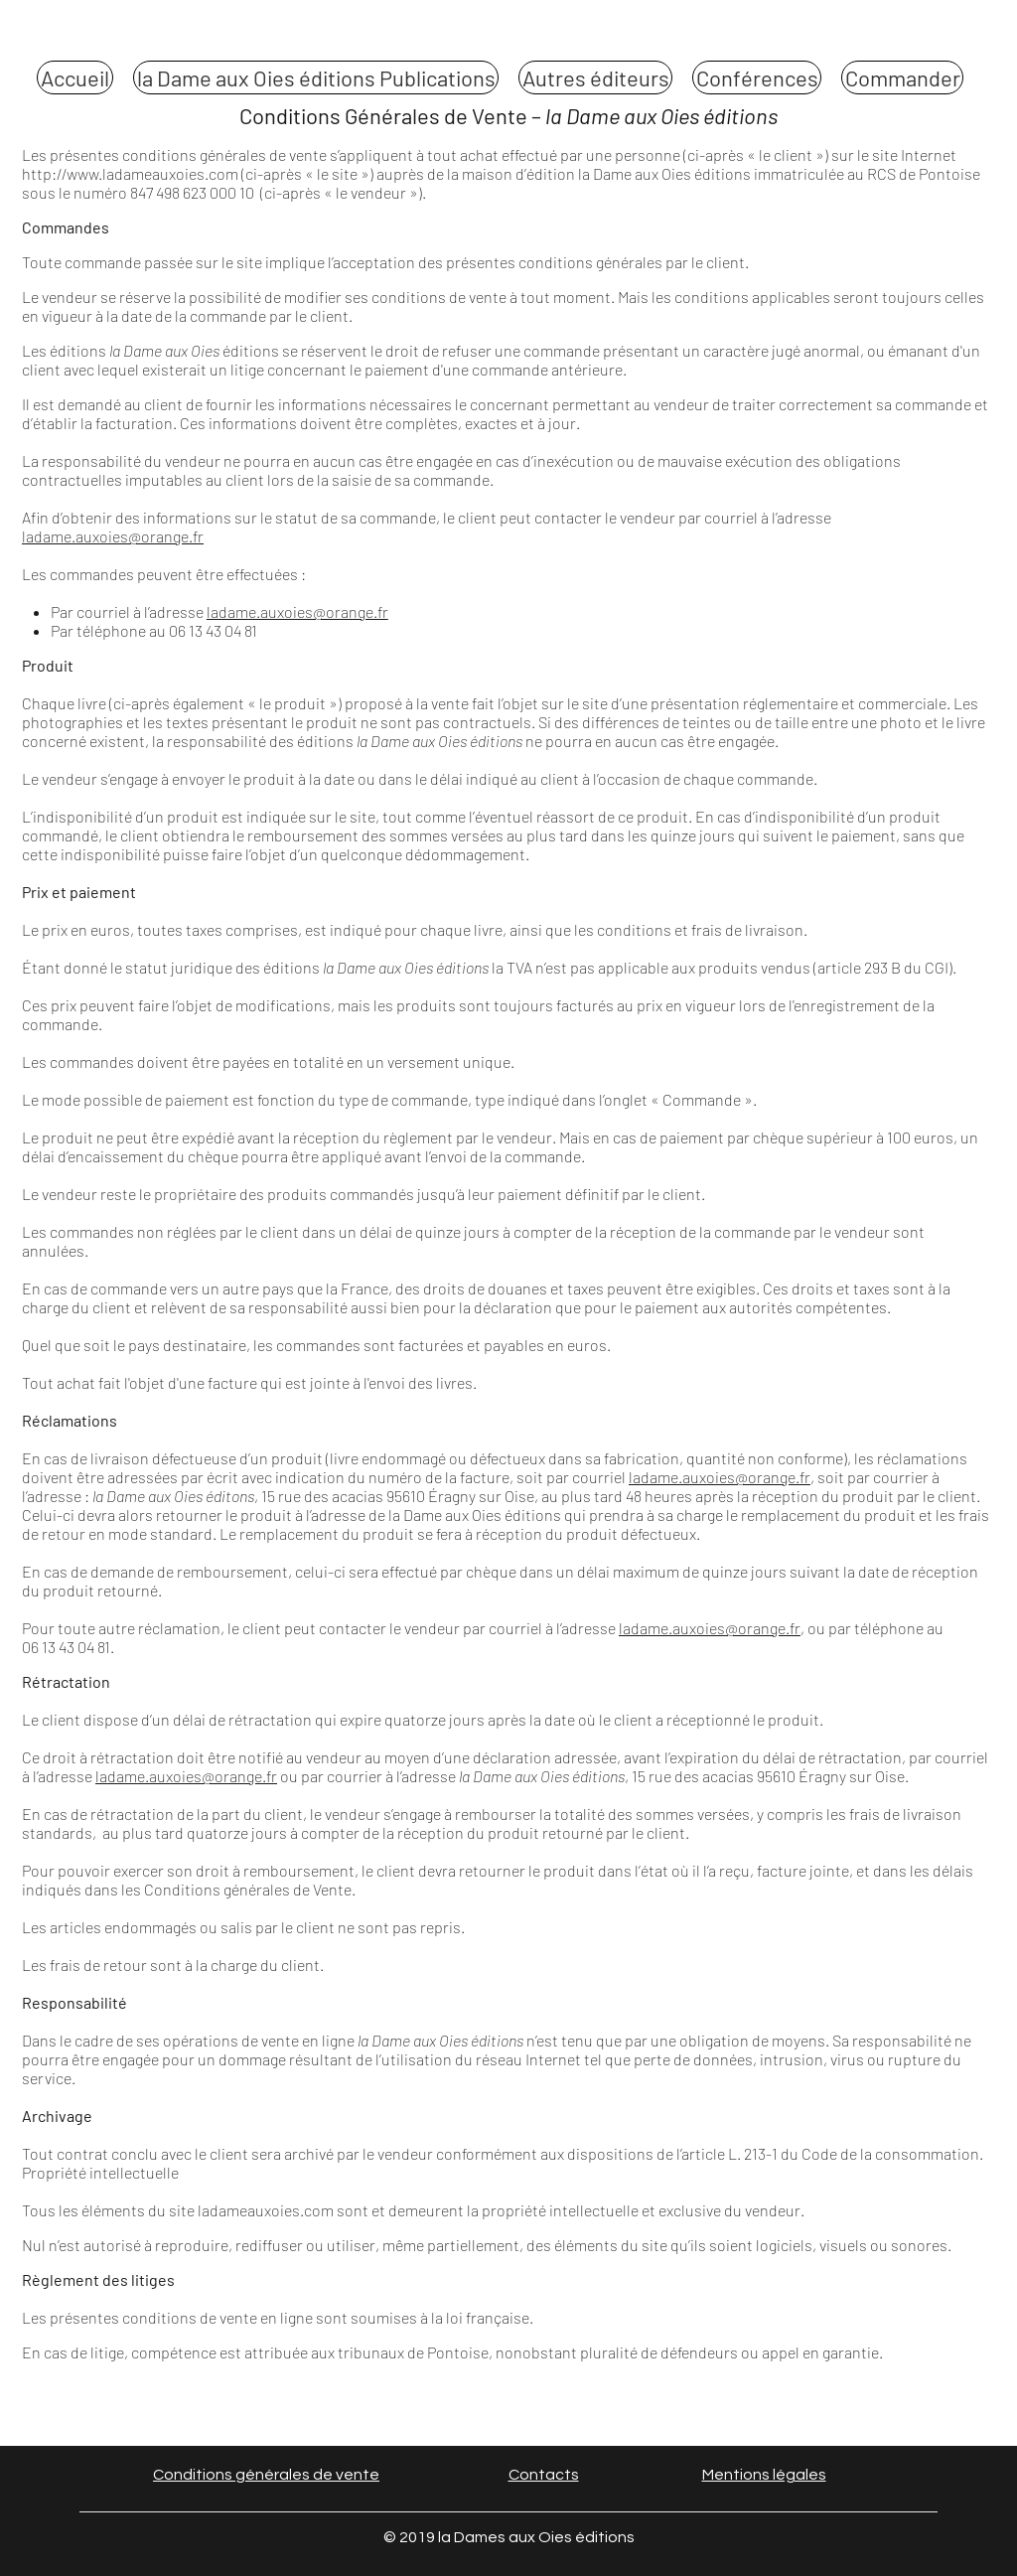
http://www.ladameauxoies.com (130, 173)
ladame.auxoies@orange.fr (113, 536)
